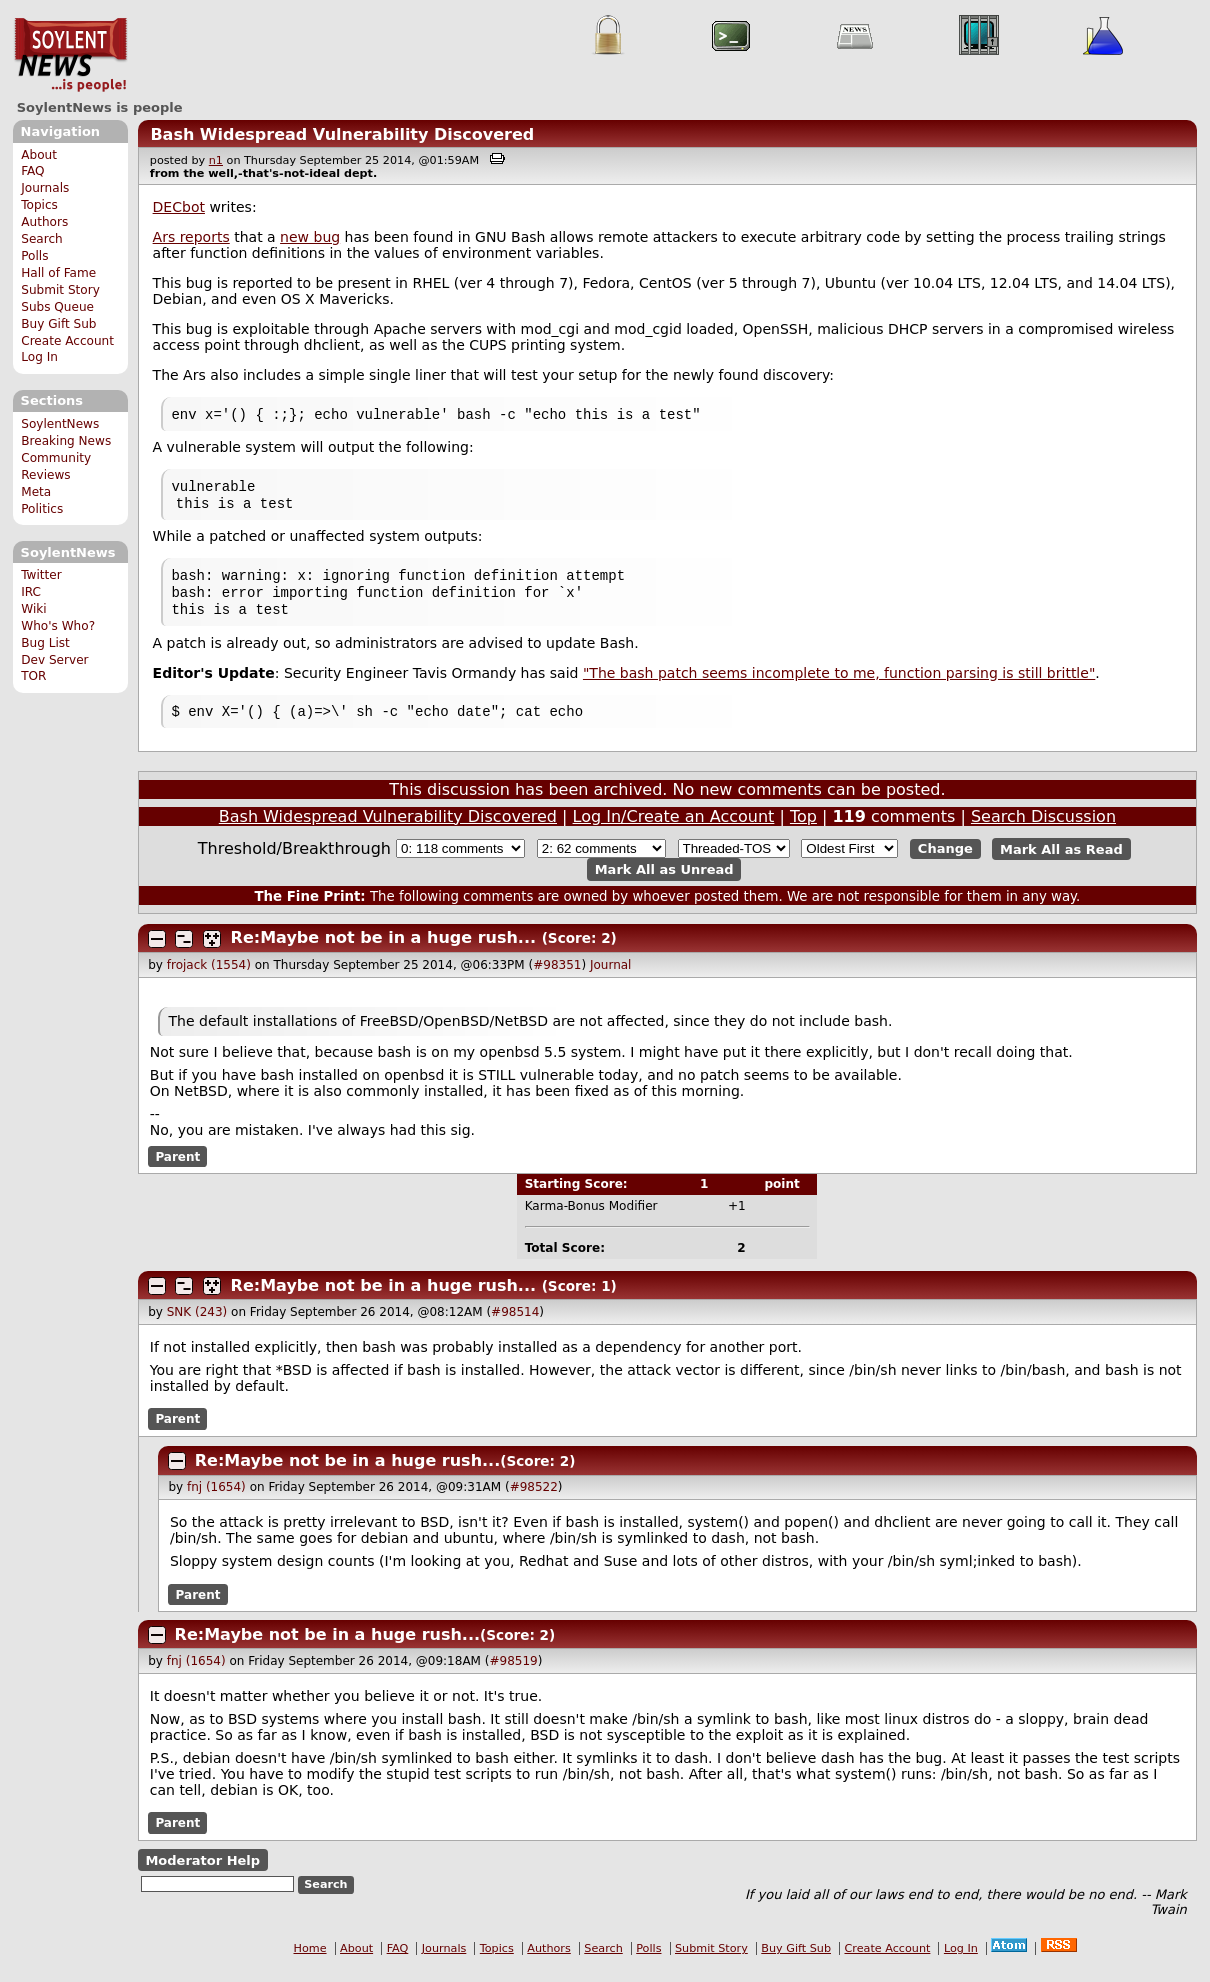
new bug (310, 237)
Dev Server (54, 660)
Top (803, 830)
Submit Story (60, 290)
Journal (611, 979)
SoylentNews (70, 55)
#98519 (513, 1675)
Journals (45, 188)
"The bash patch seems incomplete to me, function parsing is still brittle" (839, 685)
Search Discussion (1043, 830)
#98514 (515, 1326)
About (39, 155)
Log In (39, 357)
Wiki (33, 609)
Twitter (41, 575)
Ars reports (191, 237)
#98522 (534, 1501)
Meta (36, 492)
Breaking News (66, 441)
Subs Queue (57, 307)
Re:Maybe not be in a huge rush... (383, 951)
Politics (42, 509)
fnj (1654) (216, 1501)
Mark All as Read (1061, 862)
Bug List (45, 643)
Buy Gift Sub (58, 324)
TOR (33, 676)
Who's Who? (58, 626)
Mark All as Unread (664, 883)
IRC (31, 592)
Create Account (67, 341)
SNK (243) (197, 1326)
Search (42, 239)
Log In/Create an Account (674, 830)
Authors (44, 222)
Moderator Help (202, 1874)
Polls (34, 256)
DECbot (179, 207)
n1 (216, 160)
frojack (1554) (209, 979)
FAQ (32, 171)
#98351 (557, 979)
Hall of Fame (58, 273)
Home (310, 1962)
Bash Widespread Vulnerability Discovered (342, 134)
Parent (177, 1170)
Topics (39, 205)
